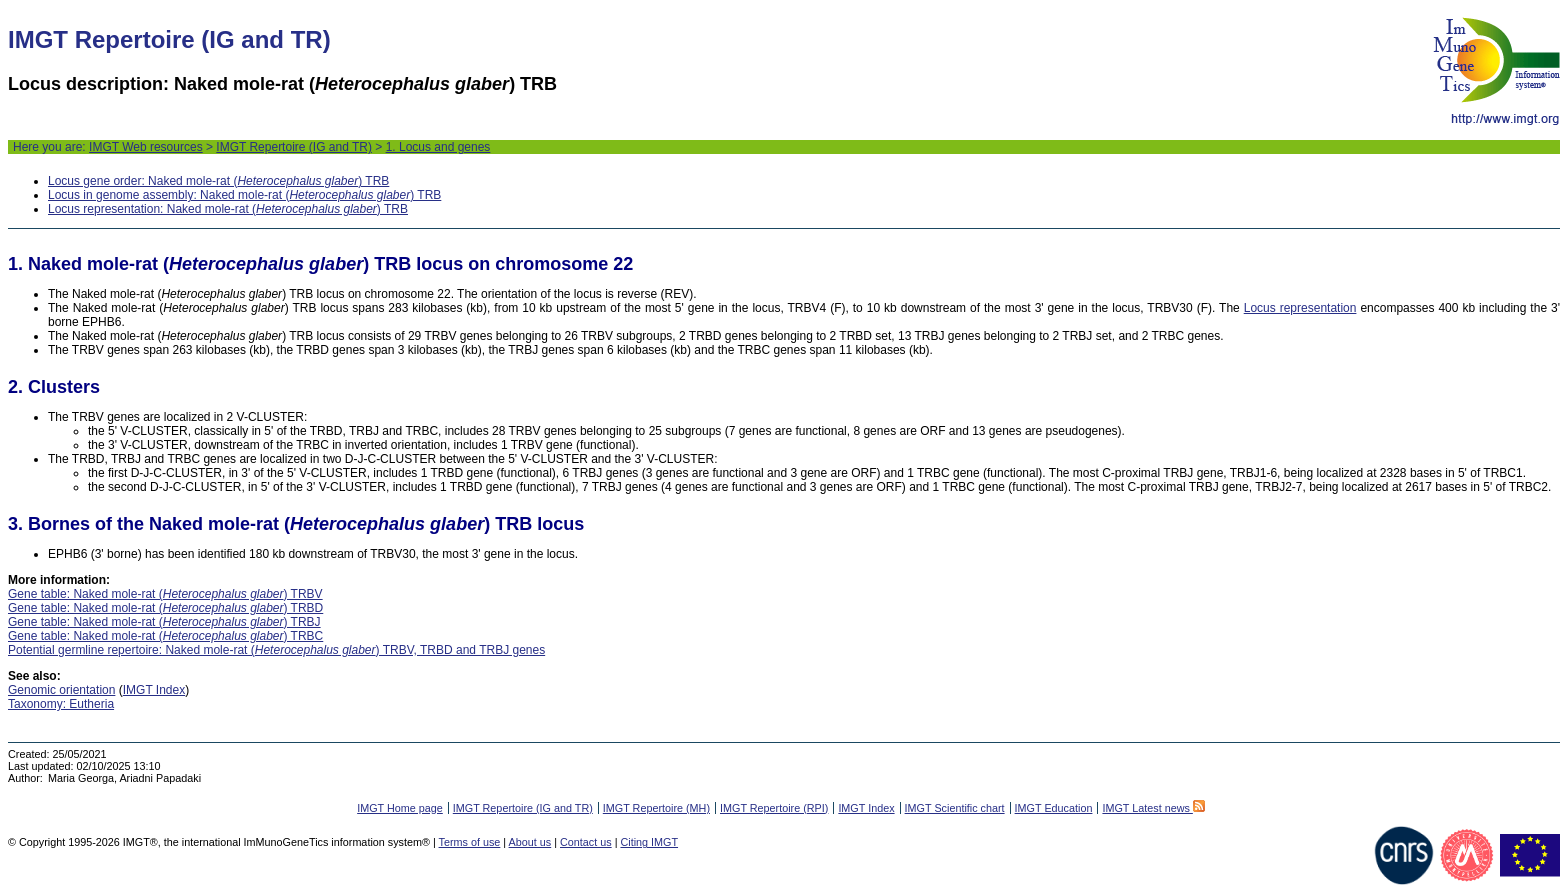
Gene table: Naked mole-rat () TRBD (165, 608)
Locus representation (1300, 308)
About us (530, 842)
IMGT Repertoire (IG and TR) (294, 147)
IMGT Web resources (146, 147)
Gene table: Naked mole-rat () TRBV (165, 594)
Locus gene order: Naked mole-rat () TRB (218, 181)
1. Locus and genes (438, 147)
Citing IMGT (649, 842)
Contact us (586, 842)
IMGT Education (1054, 808)
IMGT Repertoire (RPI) (774, 808)
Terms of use (470, 842)
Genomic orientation (61, 690)
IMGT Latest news (1153, 808)
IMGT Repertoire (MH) (656, 808)
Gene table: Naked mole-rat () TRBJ (164, 622)
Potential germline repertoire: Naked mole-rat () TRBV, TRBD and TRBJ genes (276, 650)
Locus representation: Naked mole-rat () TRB (228, 209)
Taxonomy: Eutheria (61, 704)
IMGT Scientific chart (955, 808)
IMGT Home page (400, 808)
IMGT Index (154, 690)
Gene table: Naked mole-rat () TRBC (165, 636)
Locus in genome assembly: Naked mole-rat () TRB (244, 195)
